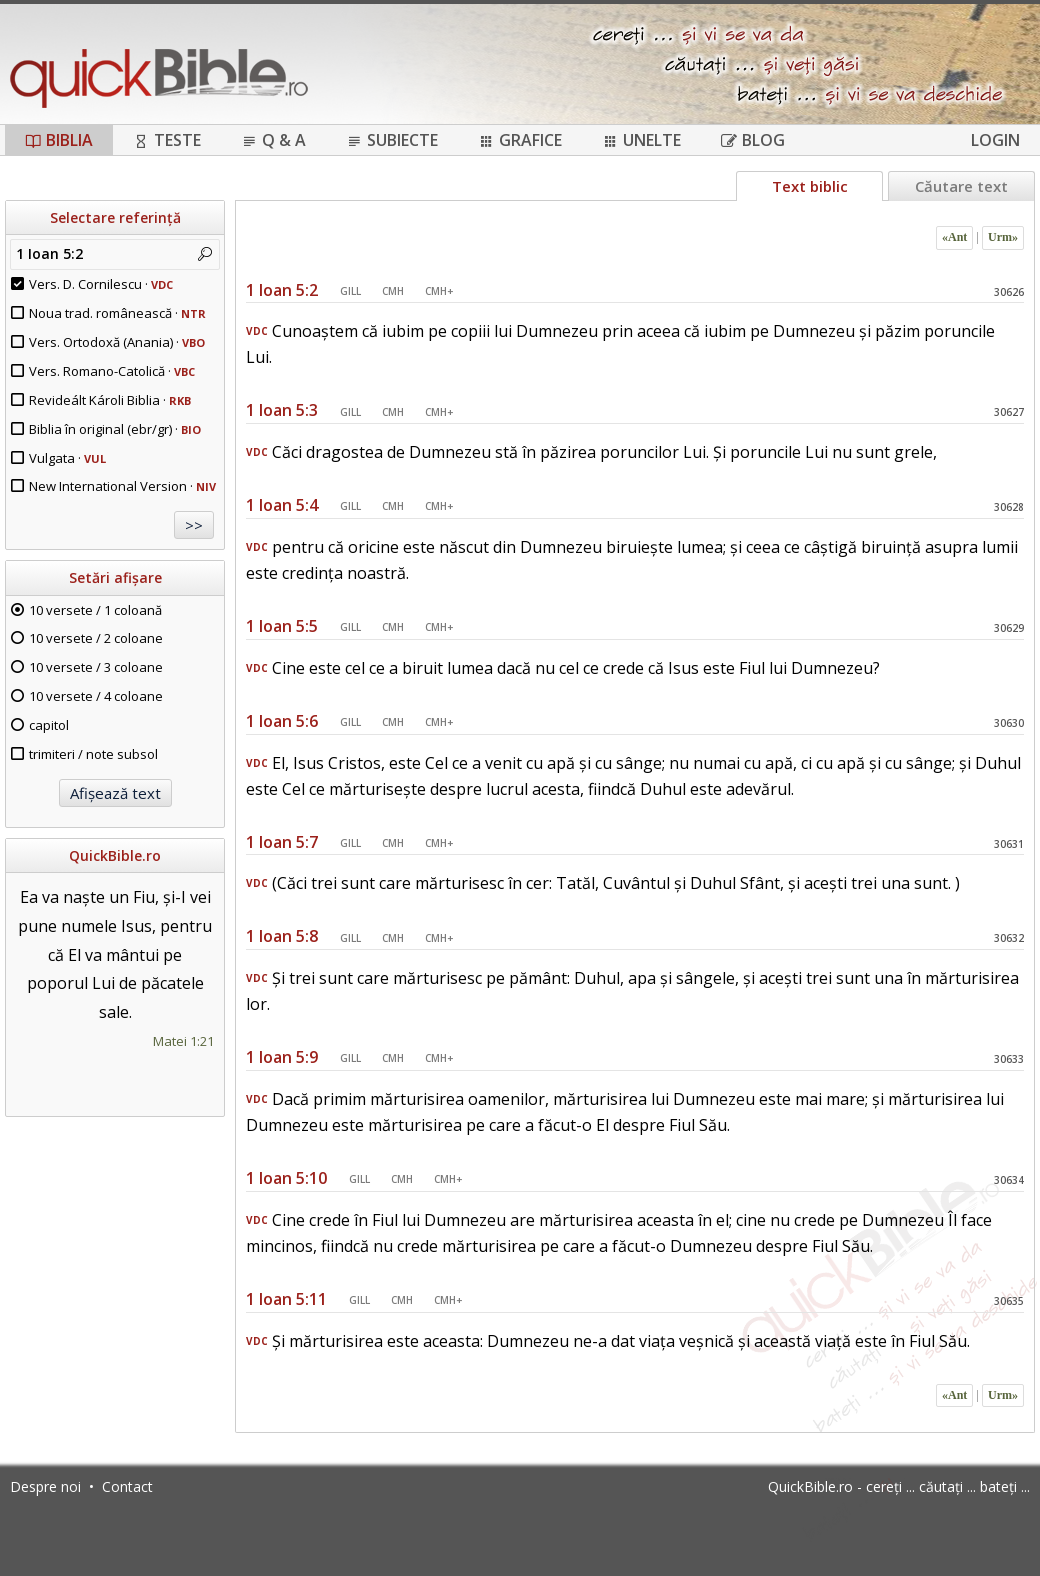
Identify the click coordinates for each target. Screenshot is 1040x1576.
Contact (127, 1486)
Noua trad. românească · (117, 313)
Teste (167, 140)
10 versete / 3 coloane (96, 667)
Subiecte (392, 140)
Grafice (520, 140)
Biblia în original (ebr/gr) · (115, 429)
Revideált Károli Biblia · (110, 400)
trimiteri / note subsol (93, 754)
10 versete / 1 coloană (95, 610)
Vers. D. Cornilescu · (101, 284)
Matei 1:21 (183, 1041)
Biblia (59, 140)
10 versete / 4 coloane (96, 696)
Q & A (273, 140)
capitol (49, 725)
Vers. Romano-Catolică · (112, 371)
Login (995, 140)
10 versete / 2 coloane (96, 638)
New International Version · (122, 486)
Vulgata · (67, 458)
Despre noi (45, 1486)
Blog (753, 140)
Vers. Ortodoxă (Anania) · (117, 342)
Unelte (641, 140)
